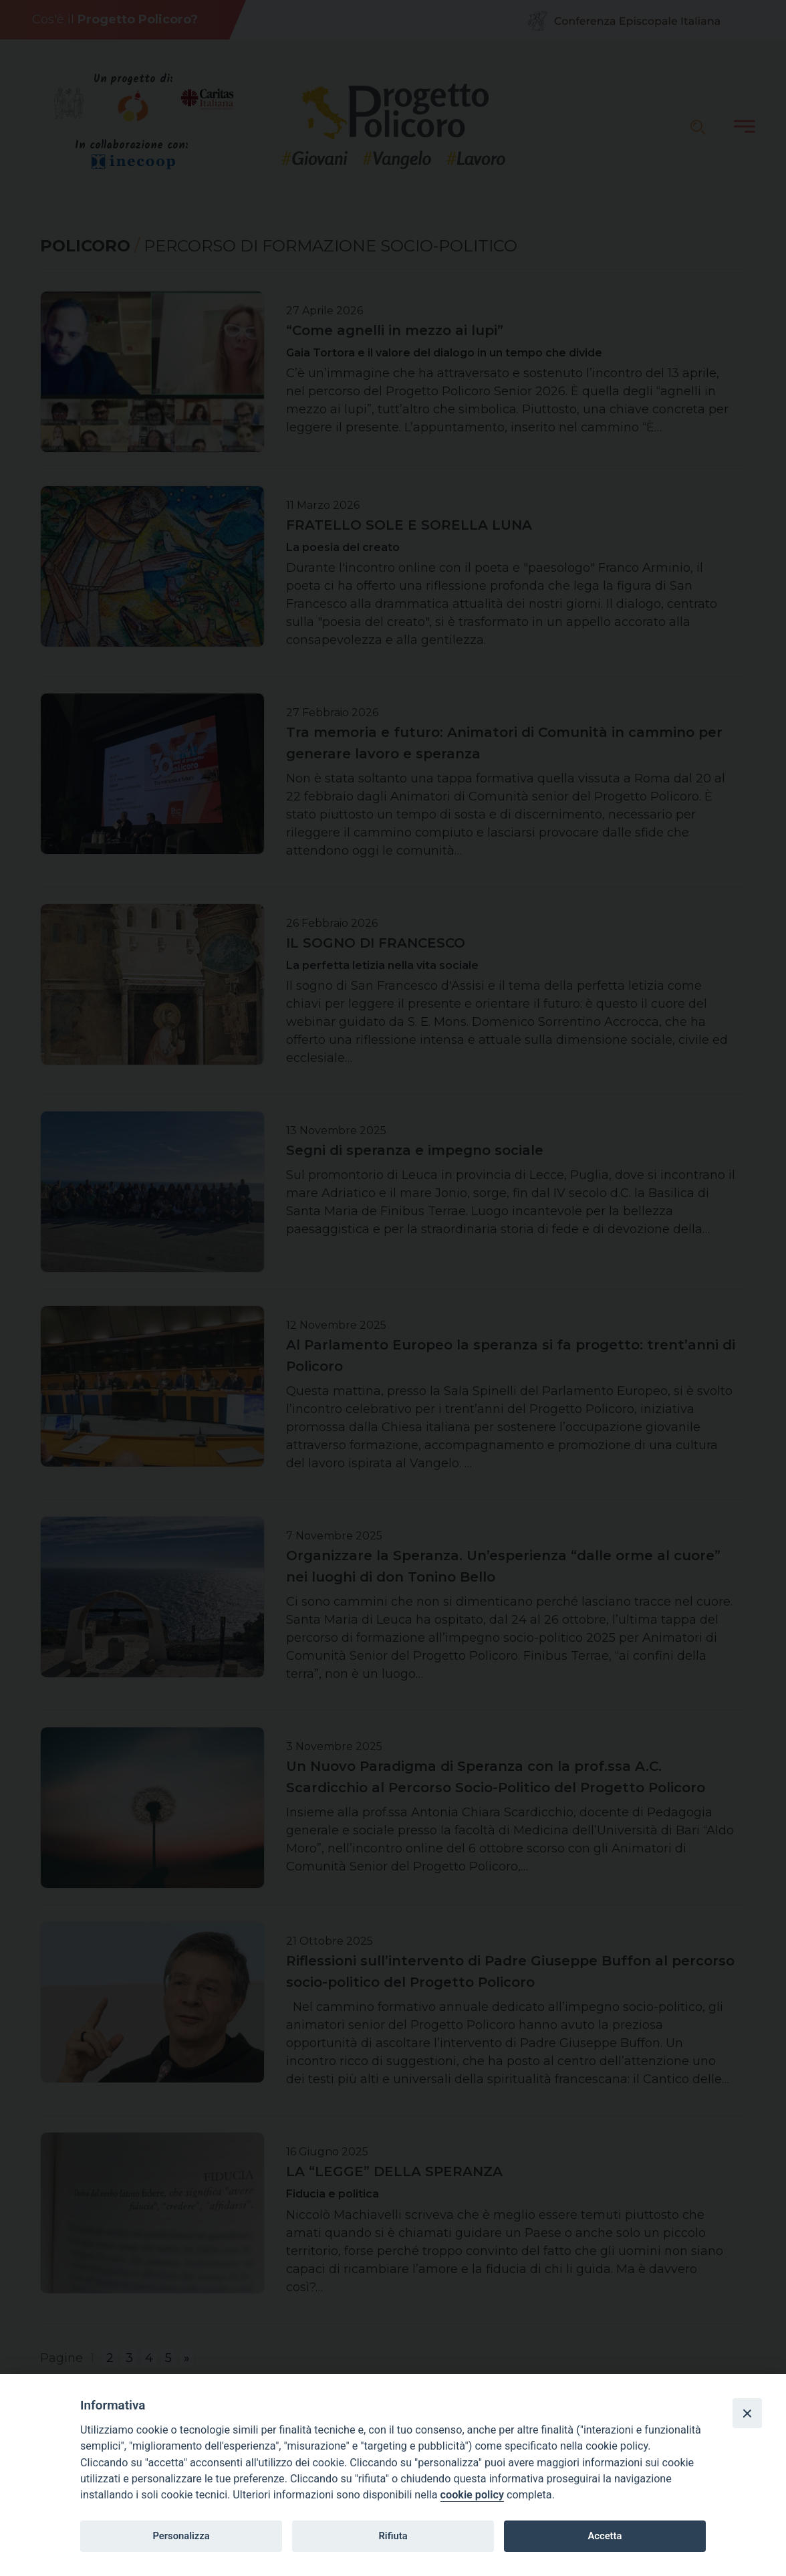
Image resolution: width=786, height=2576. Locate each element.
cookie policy (472, 2494)
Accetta (604, 2536)
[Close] (747, 2413)
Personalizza (180, 2536)
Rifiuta (392, 2536)
